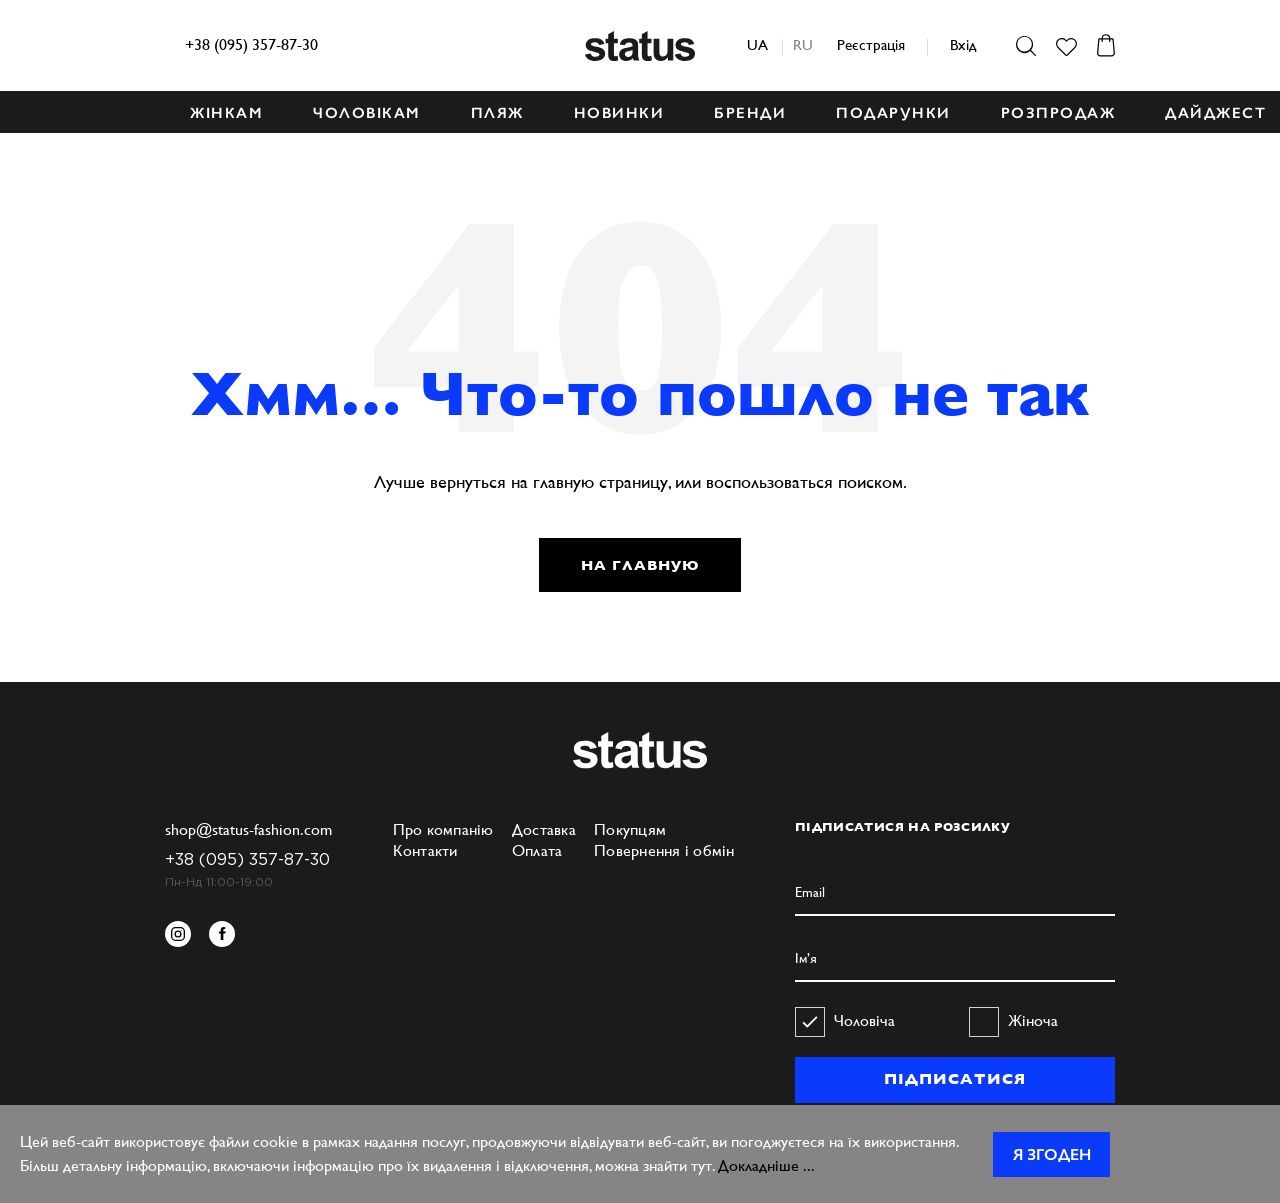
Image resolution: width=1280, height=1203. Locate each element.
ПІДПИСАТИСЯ (954, 1079)
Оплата (537, 850)
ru (803, 44)
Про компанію (443, 829)
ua (757, 44)
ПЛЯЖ (497, 113)
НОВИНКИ (619, 113)
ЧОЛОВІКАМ (367, 113)
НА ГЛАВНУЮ (640, 565)
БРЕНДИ (750, 113)
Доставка (544, 829)
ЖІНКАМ (226, 113)
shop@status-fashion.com (248, 829)
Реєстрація (871, 44)
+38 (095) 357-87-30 (251, 44)
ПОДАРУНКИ (893, 113)
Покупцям (630, 829)
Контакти (425, 850)
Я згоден (1052, 1154)
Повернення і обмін (664, 850)
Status (640, 46)
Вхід (963, 44)
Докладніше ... (766, 1165)
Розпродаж (1058, 113)
